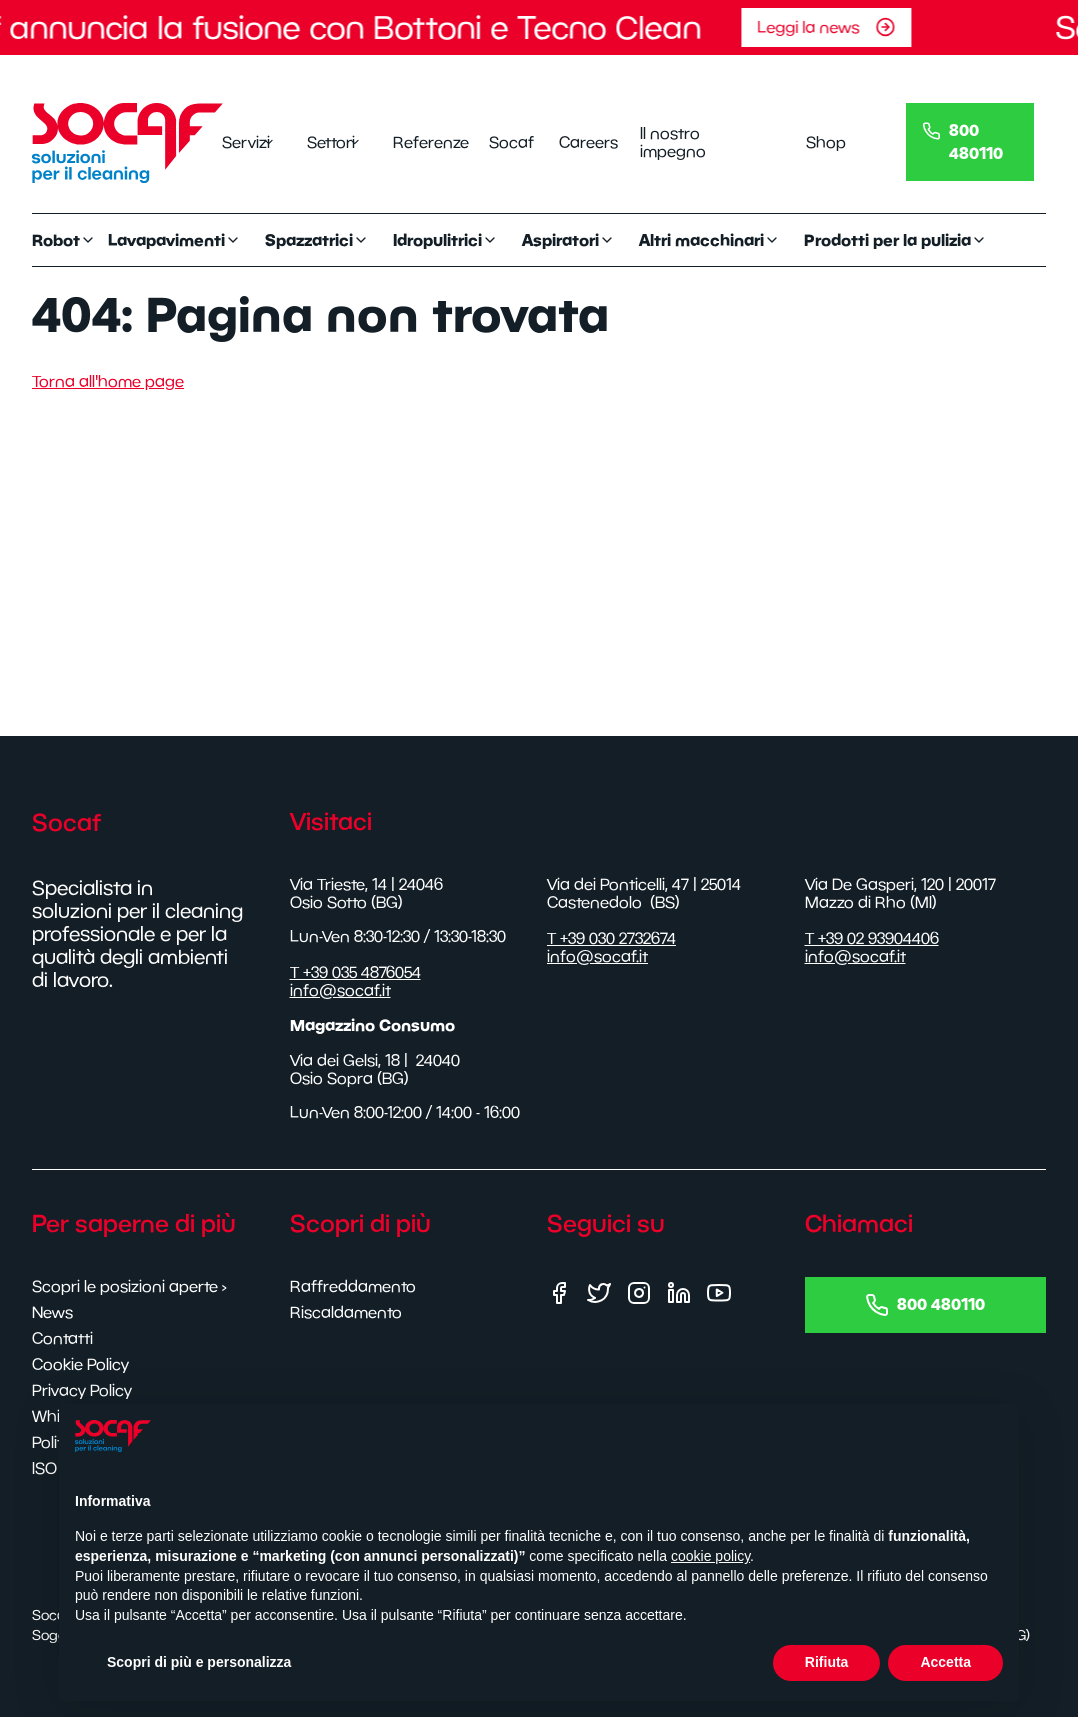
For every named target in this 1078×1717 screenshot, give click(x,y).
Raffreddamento (353, 1286)
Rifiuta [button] (827, 1662)
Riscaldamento (346, 1312)
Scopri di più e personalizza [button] (199, 1662)
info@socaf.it (340, 990)
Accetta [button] (945, 1662)
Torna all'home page (108, 381)
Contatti (62, 1338)
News (52, 1312)
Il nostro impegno (673, 142)
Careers (584, 142)
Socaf (508, 142)
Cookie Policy (80, 1364)
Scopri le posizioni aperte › (129, 1286)
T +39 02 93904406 (872, 938)
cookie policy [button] (710, 1556)
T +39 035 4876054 (355, 972)
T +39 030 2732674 (611, 938)
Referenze (425, 142)
